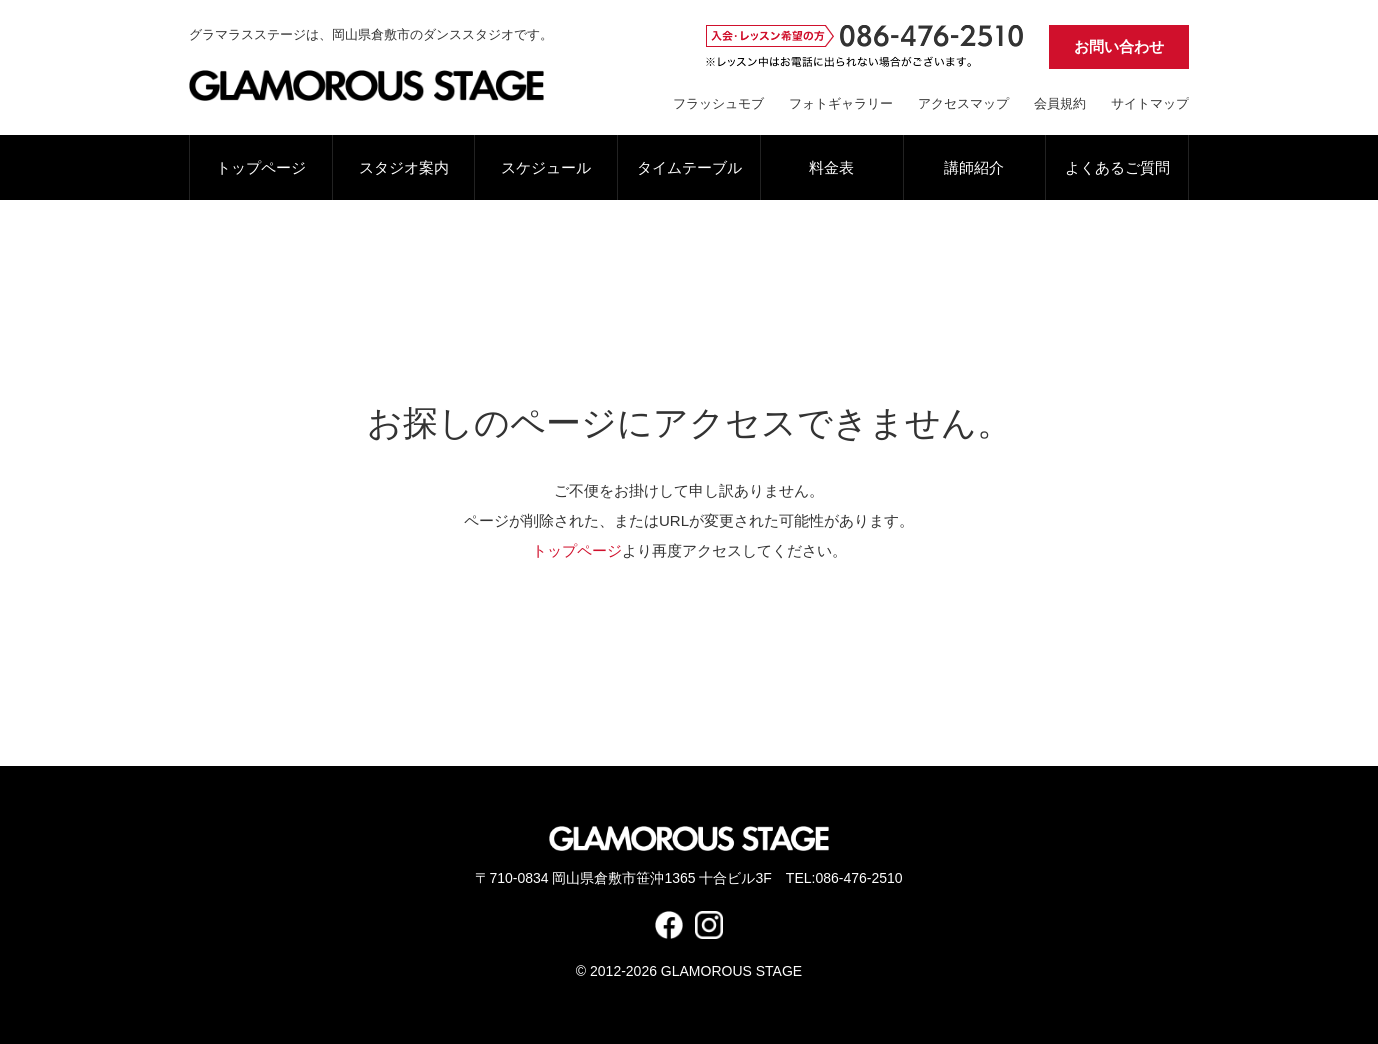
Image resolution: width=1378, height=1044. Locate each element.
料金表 (831, 167)
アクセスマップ (963, 103)
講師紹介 (974, 167)
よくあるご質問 (1117, 167)
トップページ (261, 167)
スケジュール (546, 167)
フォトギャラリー (841, 103)
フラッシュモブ (718, 103)
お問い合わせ (1119, 46)
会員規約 (1060, 103)
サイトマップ (1150, 103)
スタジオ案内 (404, 167)
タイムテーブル (689, 167)
